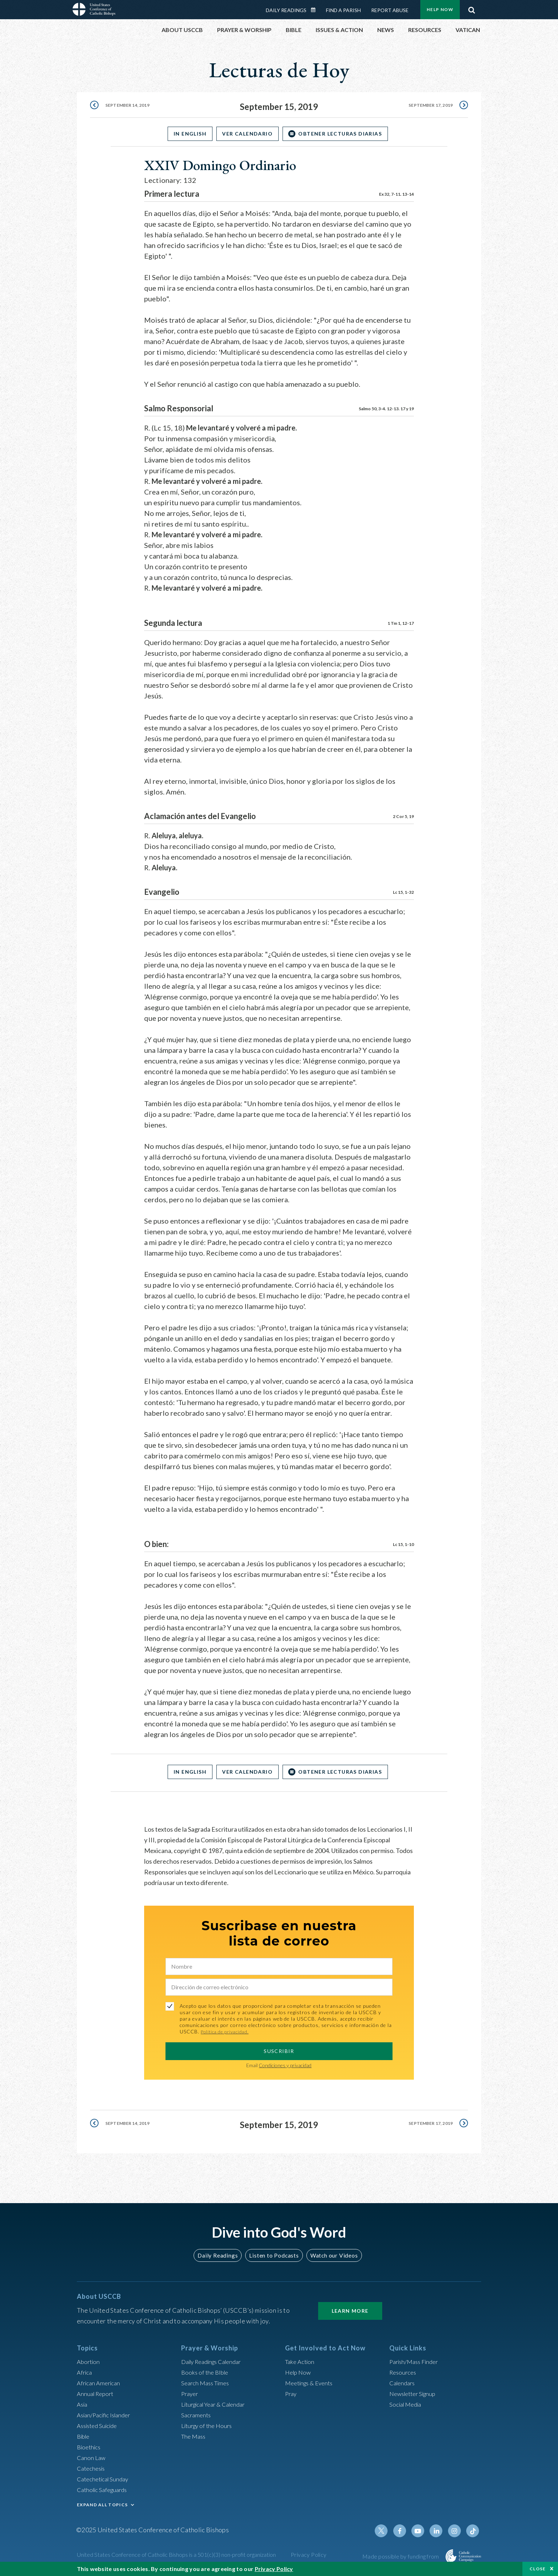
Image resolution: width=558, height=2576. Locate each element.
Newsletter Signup (415, 2393)
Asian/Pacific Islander (106, 2415)
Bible (84, 2436)
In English (185, 134)
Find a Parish (343, 10)
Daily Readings (286, 10)
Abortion (89, 2361)
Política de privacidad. (227, 2031)
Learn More (350, 2311)
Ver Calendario (247, 134)
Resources (403, 2372)
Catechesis (92, 2468)
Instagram (456, 2530)
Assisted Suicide (99, 2425)
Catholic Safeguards (104, 2489)
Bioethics (90, 2447)
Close (538, 2568)
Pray (291, 2393)
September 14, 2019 (130, 106)
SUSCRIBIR (279, 2051)
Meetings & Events (311, 2383)
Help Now (440, 9)
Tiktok (473, 2530)
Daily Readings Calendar (315, 10)
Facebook (405, 2530)
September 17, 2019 (428, 106)
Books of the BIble (206, 2372)
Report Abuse (390, 10)
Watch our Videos (331, 2255)
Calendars (403, 2383)
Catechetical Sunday (105, 2479)
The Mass (194, 2436)
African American (100, 2383)
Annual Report (97, 2393)
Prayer (190, 2393)
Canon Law (92, 2457)
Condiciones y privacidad (285, 2065)
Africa (85, 2372)
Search (471, 8)
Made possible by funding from (401, 2556)
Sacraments (197, 2415)
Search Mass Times (207, 2383)
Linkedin (439, 2530)
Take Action (301, 2361)
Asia (83, 2404)
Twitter (387, 2530)
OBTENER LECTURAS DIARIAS (345, 134)
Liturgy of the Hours (208, 2425)
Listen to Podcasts (273, 2255)
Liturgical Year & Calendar (217, 2404)
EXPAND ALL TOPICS (102, 2504)
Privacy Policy (309, 2554)
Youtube (422, 2530)
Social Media (407, 2404)
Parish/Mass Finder (416, 2361)
